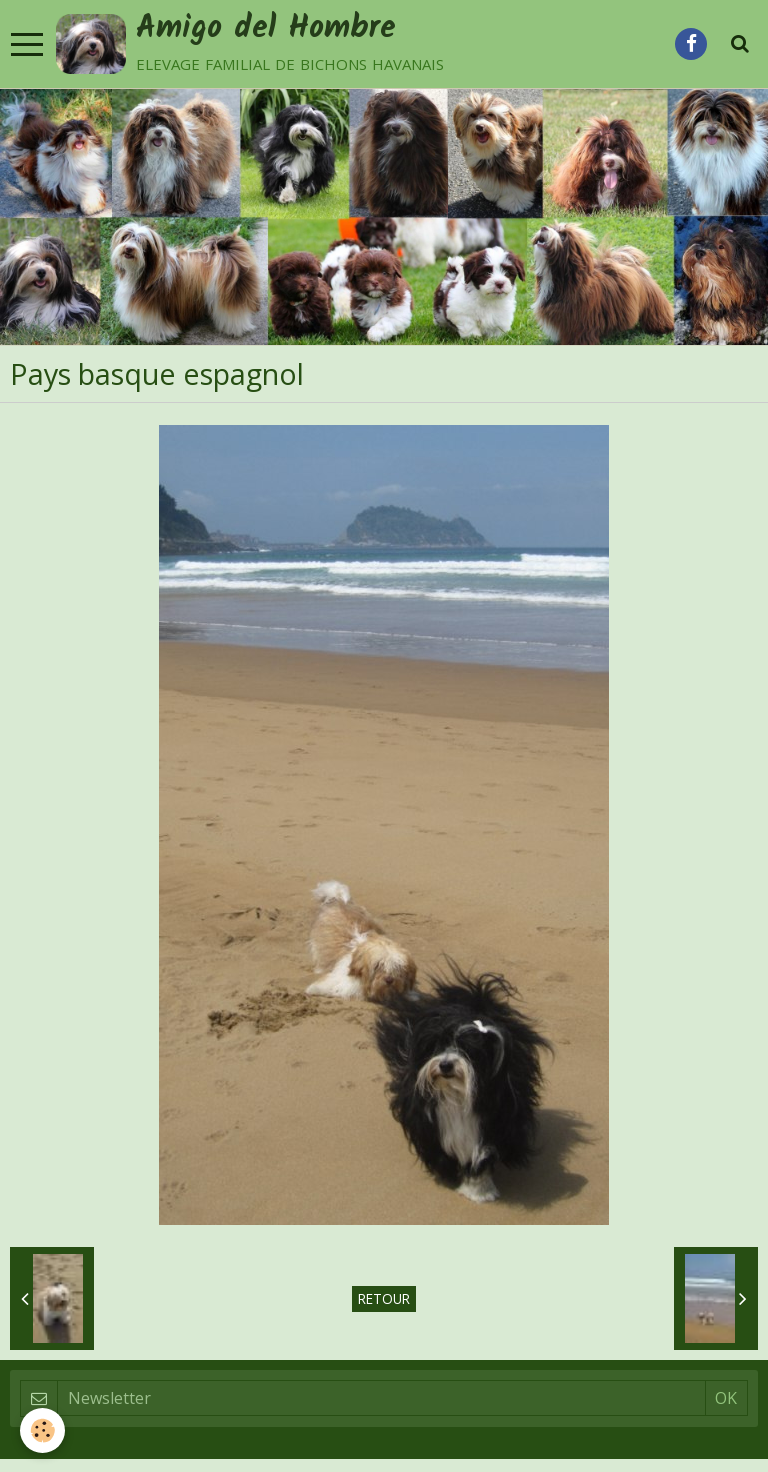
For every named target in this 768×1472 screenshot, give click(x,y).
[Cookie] (42, 1430)
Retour (384, 1298)
